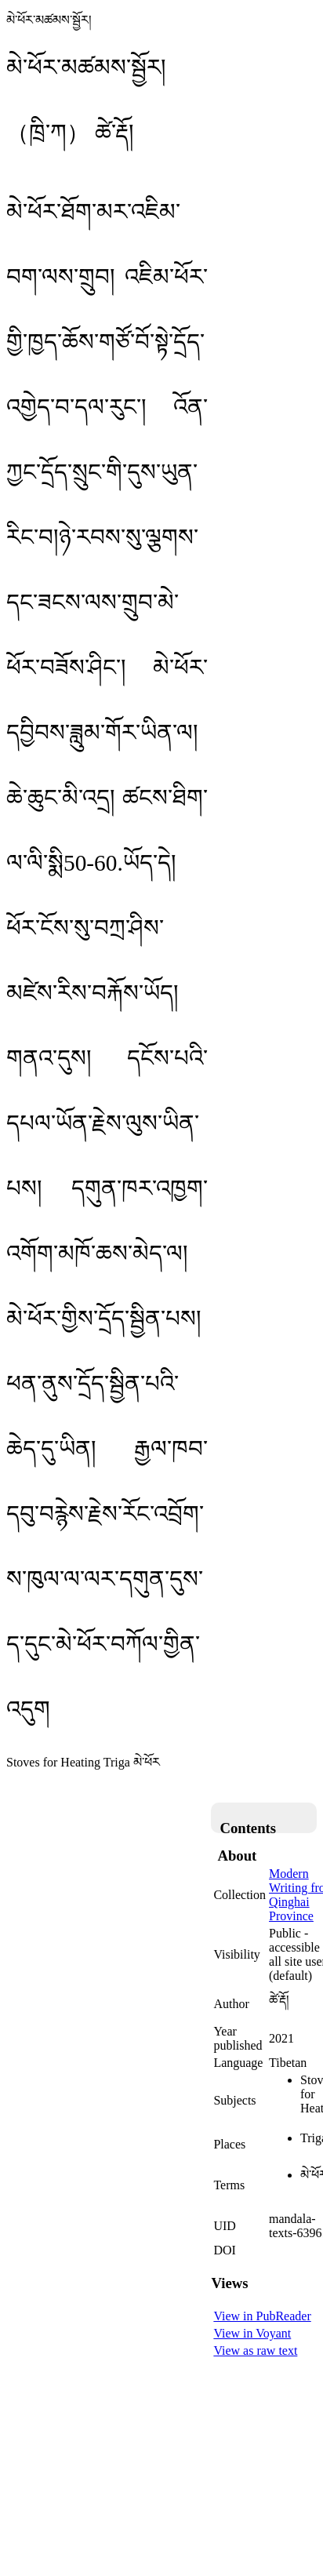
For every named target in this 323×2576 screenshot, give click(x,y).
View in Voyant (252, 2333)
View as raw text (255, 2350)
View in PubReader (261, 2316)
